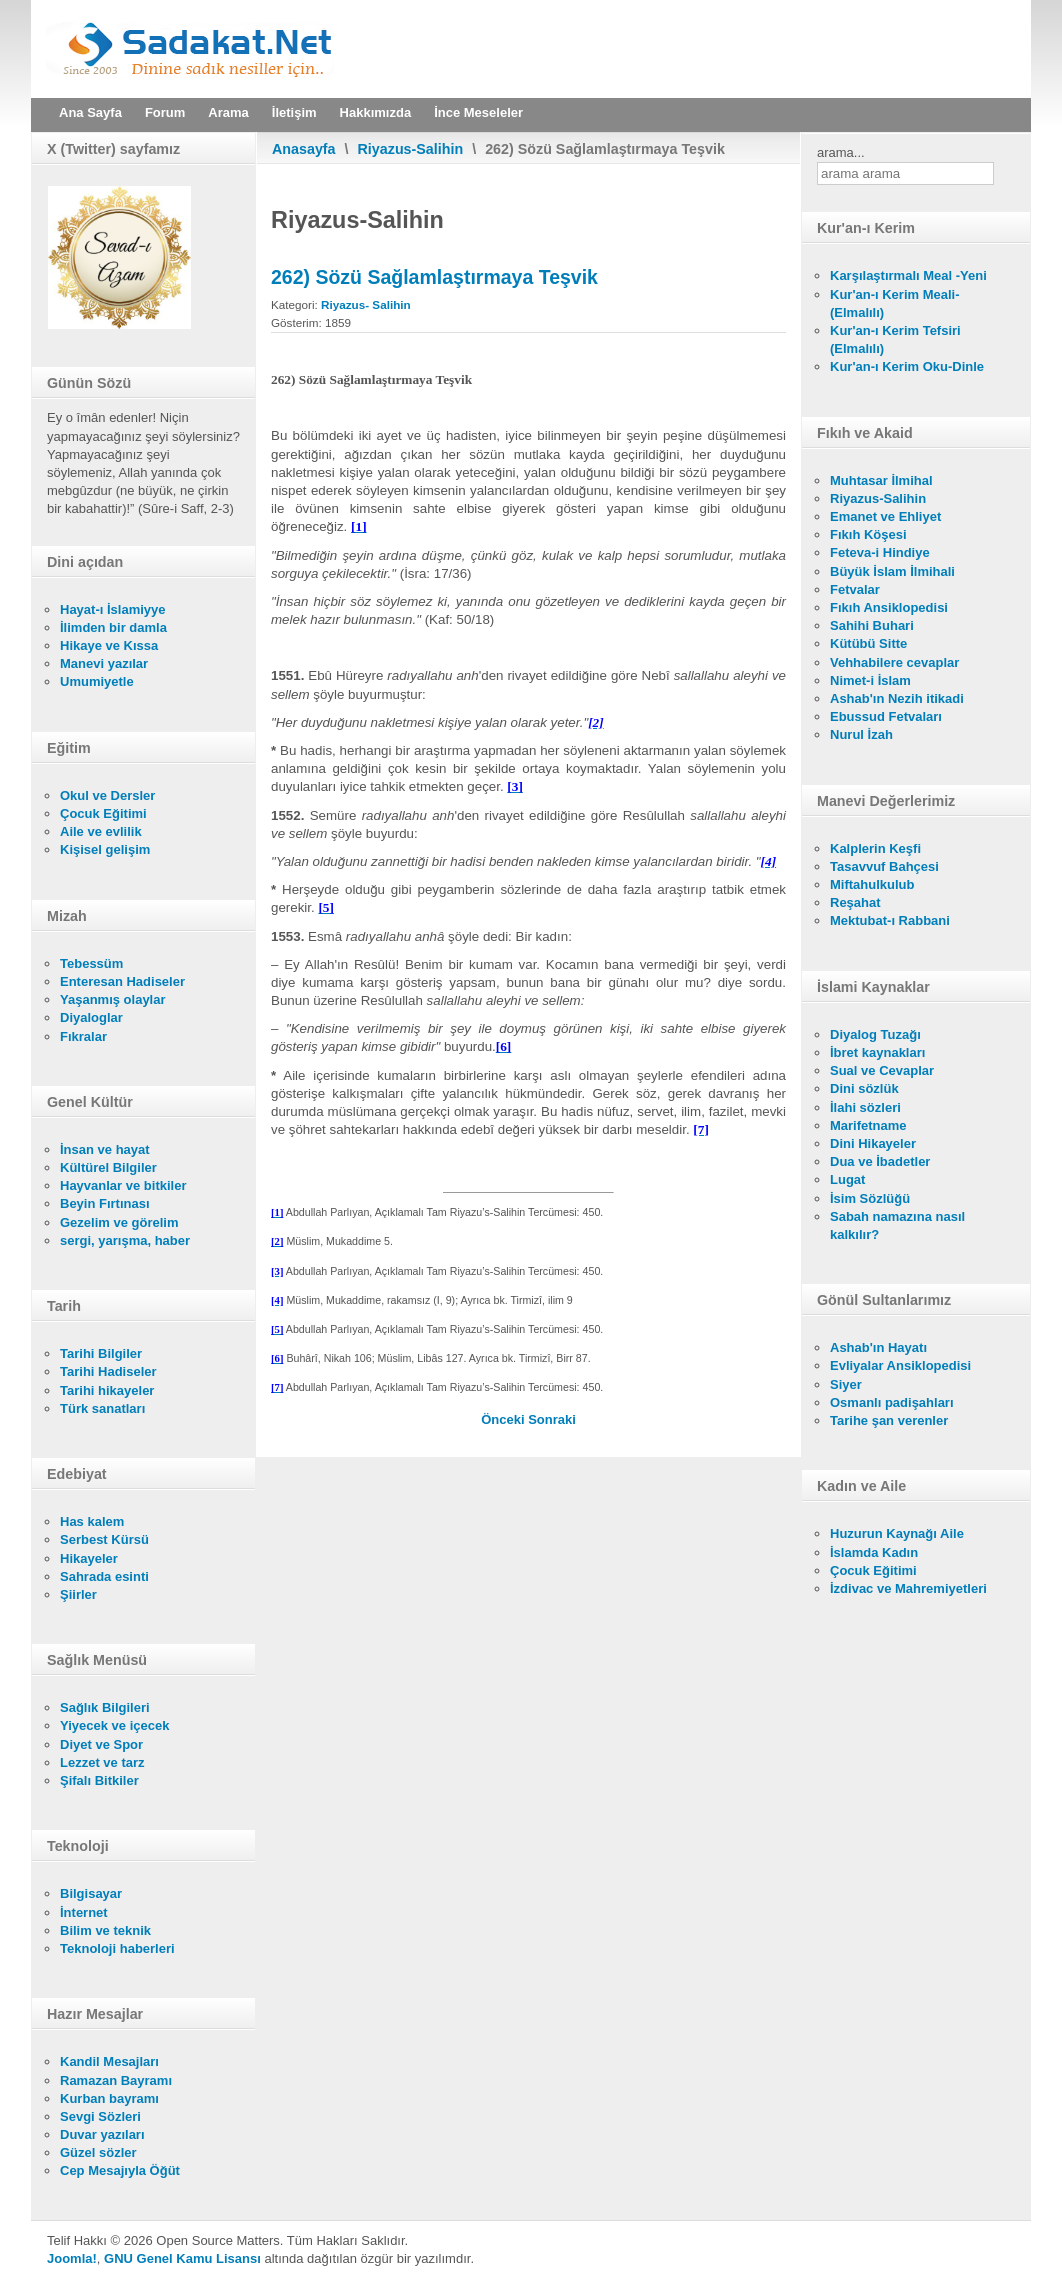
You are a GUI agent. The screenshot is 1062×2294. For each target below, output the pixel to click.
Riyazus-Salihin (411, 149)
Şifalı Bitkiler (99, 1780)
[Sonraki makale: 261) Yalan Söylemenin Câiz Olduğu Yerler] (552, 1419)
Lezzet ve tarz (102, 1762)
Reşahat (855, 902)
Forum (165, 112)
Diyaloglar (91, 1017)
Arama (228, 112)
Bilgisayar (91, 1893)
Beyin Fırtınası (105, 1203)
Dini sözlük (864, 1088)
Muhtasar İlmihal (881, 480)
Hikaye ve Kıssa (109, 645)
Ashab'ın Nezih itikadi (897, 698)
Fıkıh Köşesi (868, 534)
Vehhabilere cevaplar (894, 662)
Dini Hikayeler (873, 1143)
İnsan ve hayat (105, 1149)
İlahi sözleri (865, 1107)
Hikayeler (89, 1558)
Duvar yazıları (102, 2134)
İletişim (294, 112)
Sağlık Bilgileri (105, 1707)
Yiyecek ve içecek (114, 1725)
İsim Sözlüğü (870, 1198)
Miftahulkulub (872, 884)
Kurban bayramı (109, 2098)
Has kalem (92, 1521)
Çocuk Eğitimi (103, 813)
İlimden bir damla (113, 627)
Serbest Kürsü (104, 1539)
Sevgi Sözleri (100, 2116)
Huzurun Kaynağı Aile (897, 1533)
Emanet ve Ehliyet (885, 516)
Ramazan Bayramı (116, 2080)
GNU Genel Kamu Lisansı (182, 2258)
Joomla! (72, 2258)
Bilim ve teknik (105, 1930)
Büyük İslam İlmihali (892, 571)
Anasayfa (304, 149)
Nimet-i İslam (870, 680)
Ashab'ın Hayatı (878, 1347)
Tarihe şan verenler (889, 1420)
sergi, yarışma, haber (125, 1240)
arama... (841, 152)
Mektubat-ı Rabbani (890, 920)
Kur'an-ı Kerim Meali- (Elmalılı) (895, 303)
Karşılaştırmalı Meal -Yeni (908, 275)
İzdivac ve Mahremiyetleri (908, 1588)
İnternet (84, 1912)
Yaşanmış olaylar (113, 999)
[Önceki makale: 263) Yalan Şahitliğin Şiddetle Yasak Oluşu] (504, 1419)
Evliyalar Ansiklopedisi (900, 1365)
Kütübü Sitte (868, 643)
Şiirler (78, 1594)
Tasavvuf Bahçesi (884, 866)
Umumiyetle (97, 681)
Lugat (847, 1179)
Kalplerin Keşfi (875, 848)
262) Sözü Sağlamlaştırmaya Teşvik (434, 277)
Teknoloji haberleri (117, 1948)
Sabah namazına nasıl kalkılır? (897, 1225)
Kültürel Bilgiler (108, 1167)
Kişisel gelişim (105, 849)
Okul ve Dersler (107, 795)
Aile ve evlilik (101, 831)
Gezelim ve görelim (119, 1222)
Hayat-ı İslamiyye (113, 609)
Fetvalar (855, 589)
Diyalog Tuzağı (875, 1034)
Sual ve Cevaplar (882, 1070)
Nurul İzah (861, 734)
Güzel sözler (98, 2152)
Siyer (846, 1384)
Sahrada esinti (104, 1576)
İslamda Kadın (874, 1552)
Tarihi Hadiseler (108, 1371)
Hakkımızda (376, 112)
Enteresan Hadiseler (122, 981)
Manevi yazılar (104, 663)
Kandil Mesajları (109, 2061)
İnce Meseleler (478, 112)
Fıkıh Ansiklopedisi (889, 607)
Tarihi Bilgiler (101, 1353)
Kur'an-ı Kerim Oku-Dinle (907, 366)
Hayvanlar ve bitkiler (123, 1185)
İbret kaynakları (877, 1052)
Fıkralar (83, 1036)
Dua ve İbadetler (880, 1161)
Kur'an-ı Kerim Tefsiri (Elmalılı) (895, 339)
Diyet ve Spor (101, 1744)
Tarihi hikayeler (107, 1390)
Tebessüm (91, 963)
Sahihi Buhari (872, 625)
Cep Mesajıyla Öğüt (120, 2170)
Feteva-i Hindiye (880, 552)
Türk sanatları (102, 1408)
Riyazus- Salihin (366, 304)
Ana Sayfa (90, 112)
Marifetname (868, 1125)
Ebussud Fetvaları (886, 716)
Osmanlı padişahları (892, 1402)
